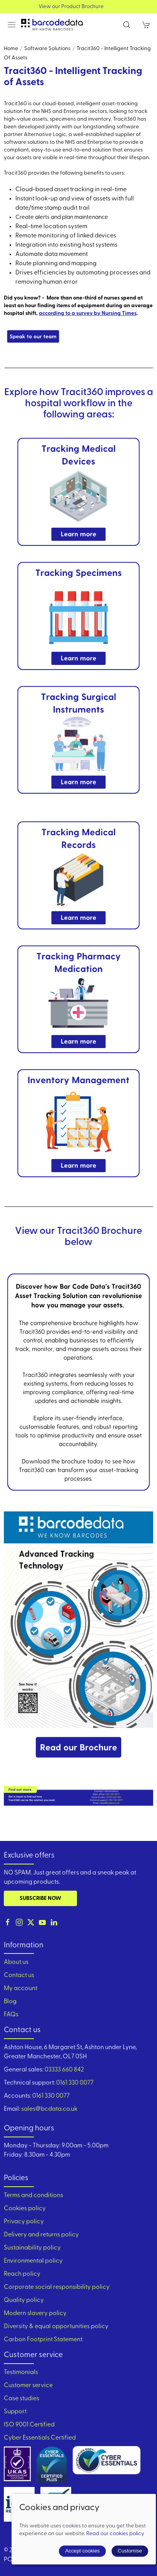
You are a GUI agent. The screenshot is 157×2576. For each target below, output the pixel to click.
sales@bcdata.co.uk (49, 2109)
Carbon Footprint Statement (43, 2340)
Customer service (28, 2386)
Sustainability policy (32, 2248)
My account (20, 1988)
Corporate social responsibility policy (57, 2287)
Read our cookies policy (115, 2534)
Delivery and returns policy (41, 2235)
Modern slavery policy (35, 2313)
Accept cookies (82, 2551)
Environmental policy (33, 2261)
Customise (130, 2551)
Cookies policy (25, 2209)
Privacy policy (24, 2222)
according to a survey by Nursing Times (88, 313)
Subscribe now (40, 1898)
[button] (11, 24)
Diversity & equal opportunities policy (56, 2327)
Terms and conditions (33, 2195)
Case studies (21, 2399)
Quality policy (24, 2300)
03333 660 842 (64, 2070)
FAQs (11, 2015)
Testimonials (21, 2372)
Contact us (19, 1975)
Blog (10, 2002)
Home (11, 49)
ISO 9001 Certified (29, 2425)
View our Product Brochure (78, 6)
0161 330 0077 (75, 2083)
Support (15, 2412)
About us (16, 1962)
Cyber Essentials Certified (40, 2438)
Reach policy (22, 2274)
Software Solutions (47, 49)
